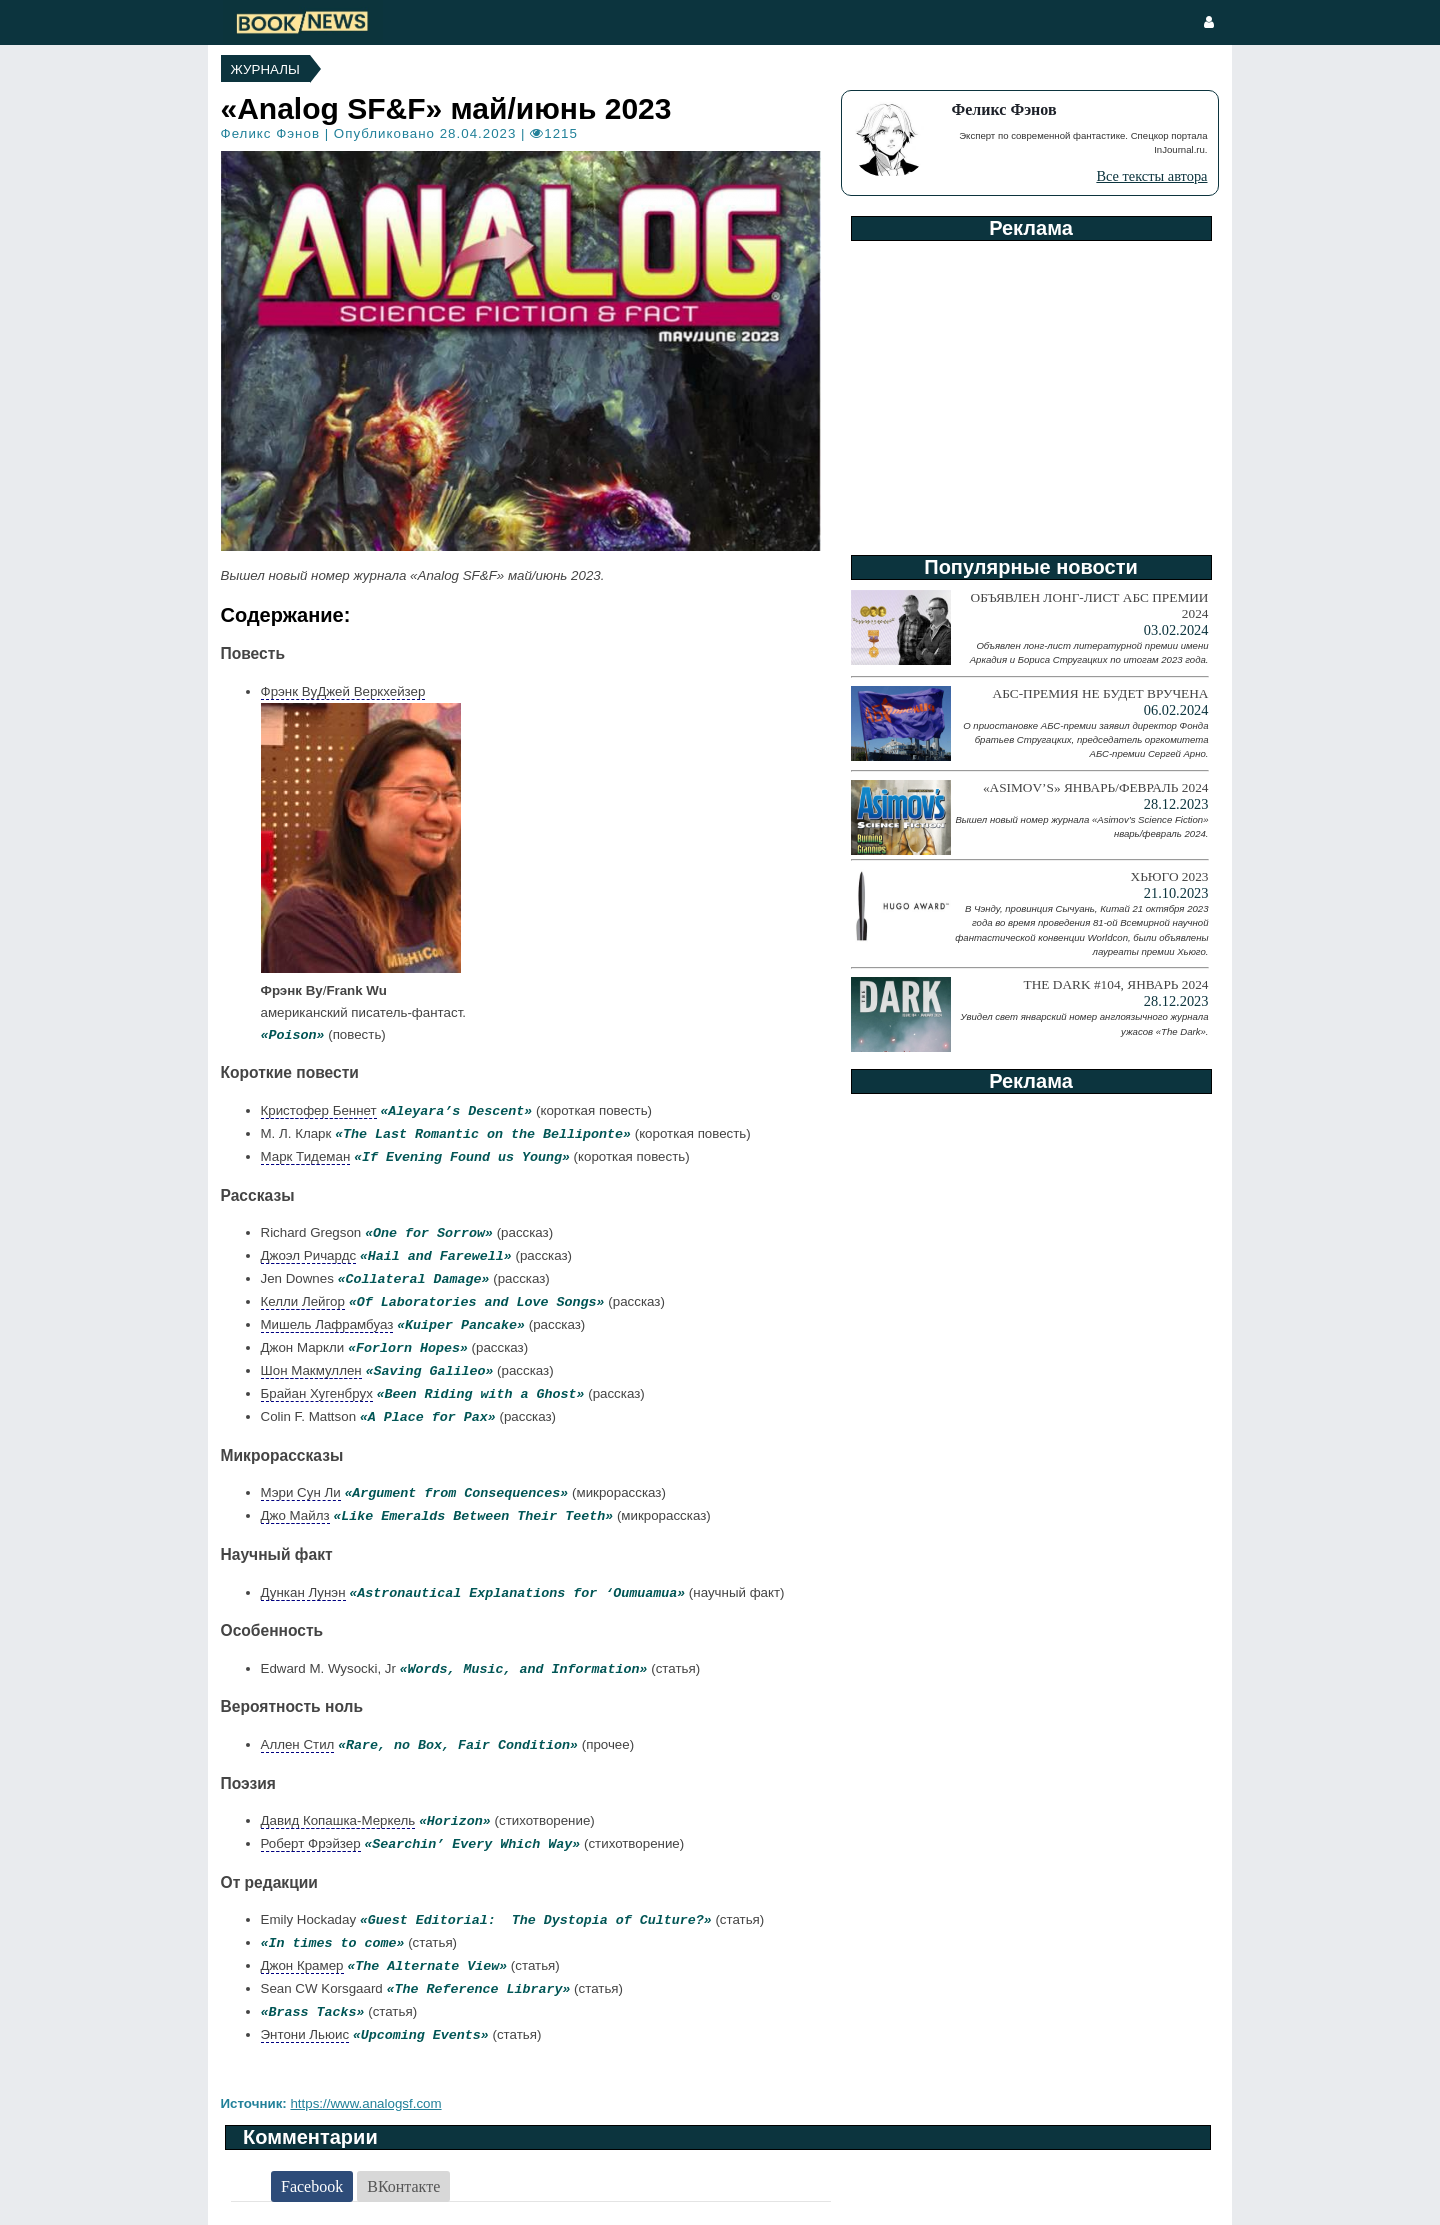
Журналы (265, 69)
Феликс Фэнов (270, 133)
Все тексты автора (1151, 176)
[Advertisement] (1030, 391)
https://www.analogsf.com (365, 2103)
